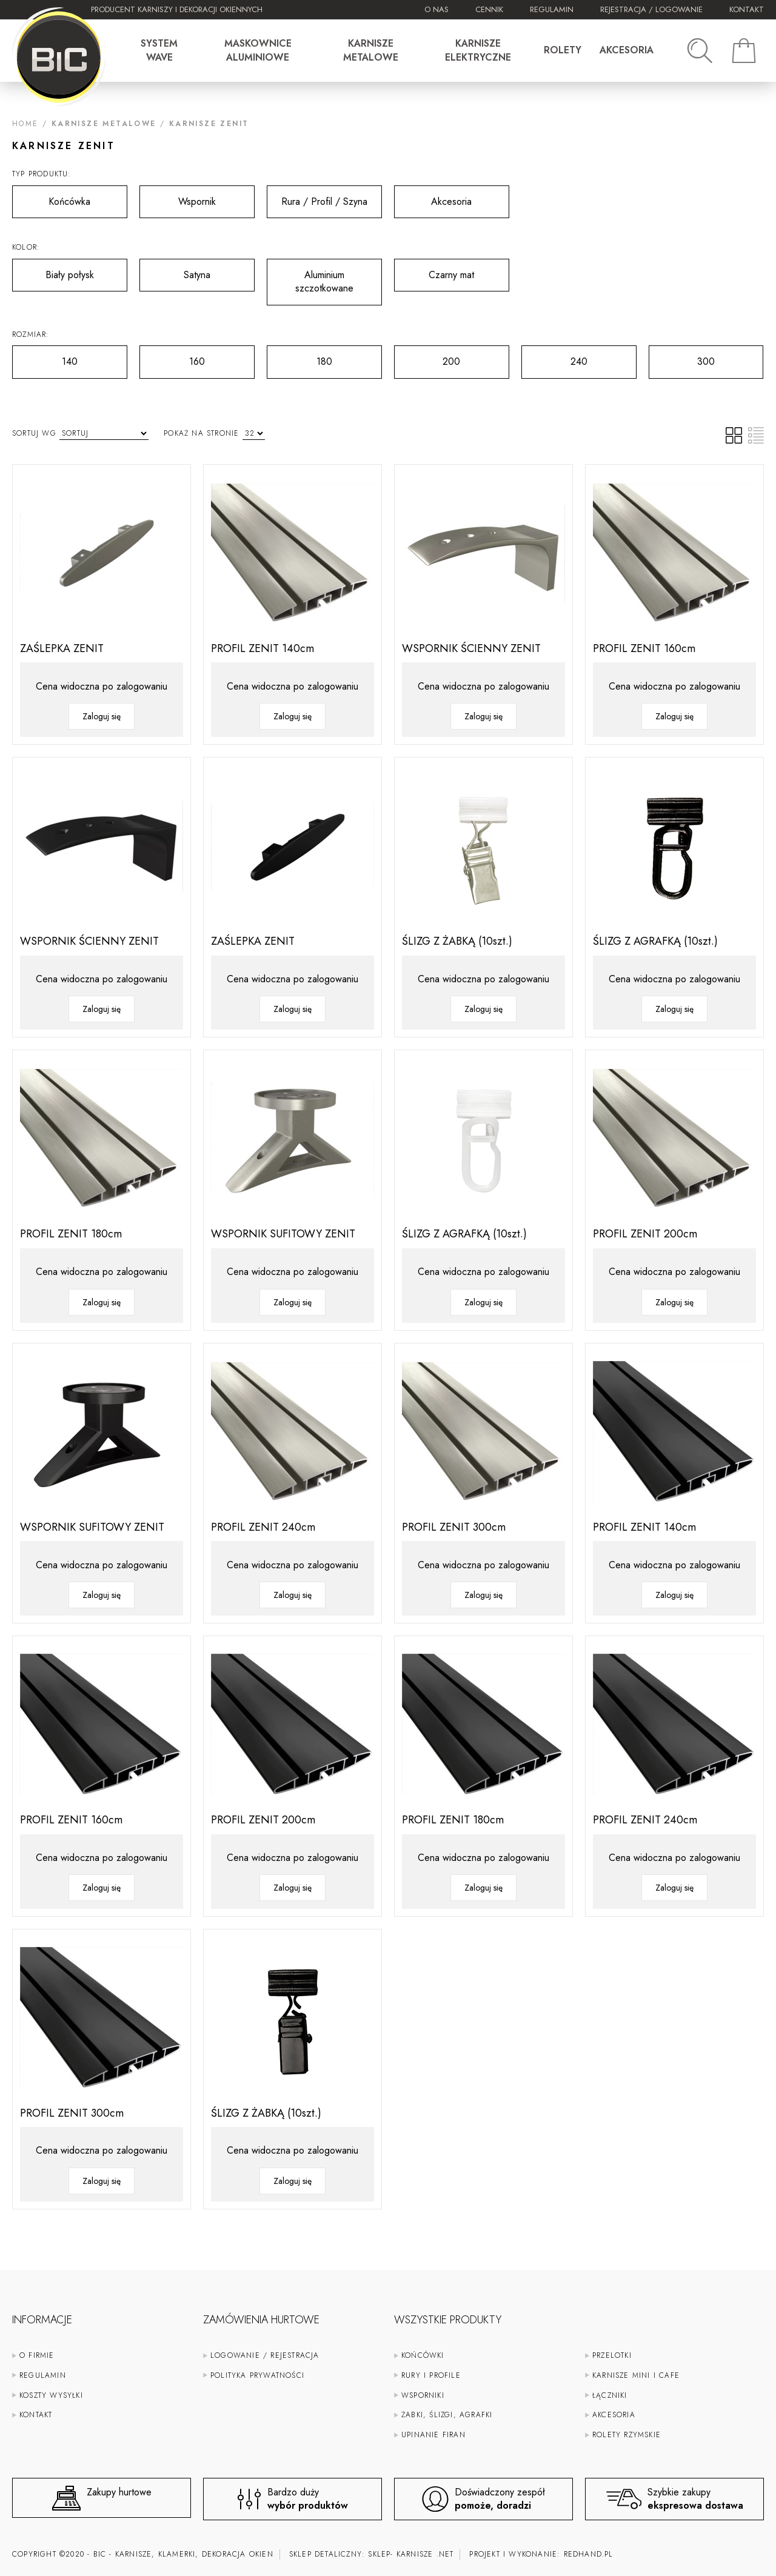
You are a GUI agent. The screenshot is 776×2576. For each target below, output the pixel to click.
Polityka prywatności (257, 2375)
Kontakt (746, 9)
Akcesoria (433, 196)
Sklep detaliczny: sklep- (341, 2554)
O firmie (37, 2355)
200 (427, 356)
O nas (436, 9)
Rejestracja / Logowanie (651, 9)
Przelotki (612, 2355)
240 (554, 356)
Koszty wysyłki (51, 2395)
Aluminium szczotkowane (310, 277)
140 (45, 356)
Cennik (489, 9)
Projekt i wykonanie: (541, 2554)
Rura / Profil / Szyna (317, 196)
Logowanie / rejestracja (264, 2355)
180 (299, 356)
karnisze (414, 2554)
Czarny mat (434, 270)
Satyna (174, 270)
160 (172, 356)
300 (682, 356)
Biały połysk (53, 270)
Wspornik (177, 196)
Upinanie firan (433, 2434)
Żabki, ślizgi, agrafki (446, 2414)
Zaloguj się (101, 716)
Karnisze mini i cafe (636, 2375)
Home (25, 124)
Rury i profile (431, 2375)
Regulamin (552, 9)
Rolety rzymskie (626, 2434)
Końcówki (422, 2355)
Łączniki (609, 2395)
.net (445, 2554)
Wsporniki (422, 2395)
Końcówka (51, 196)
